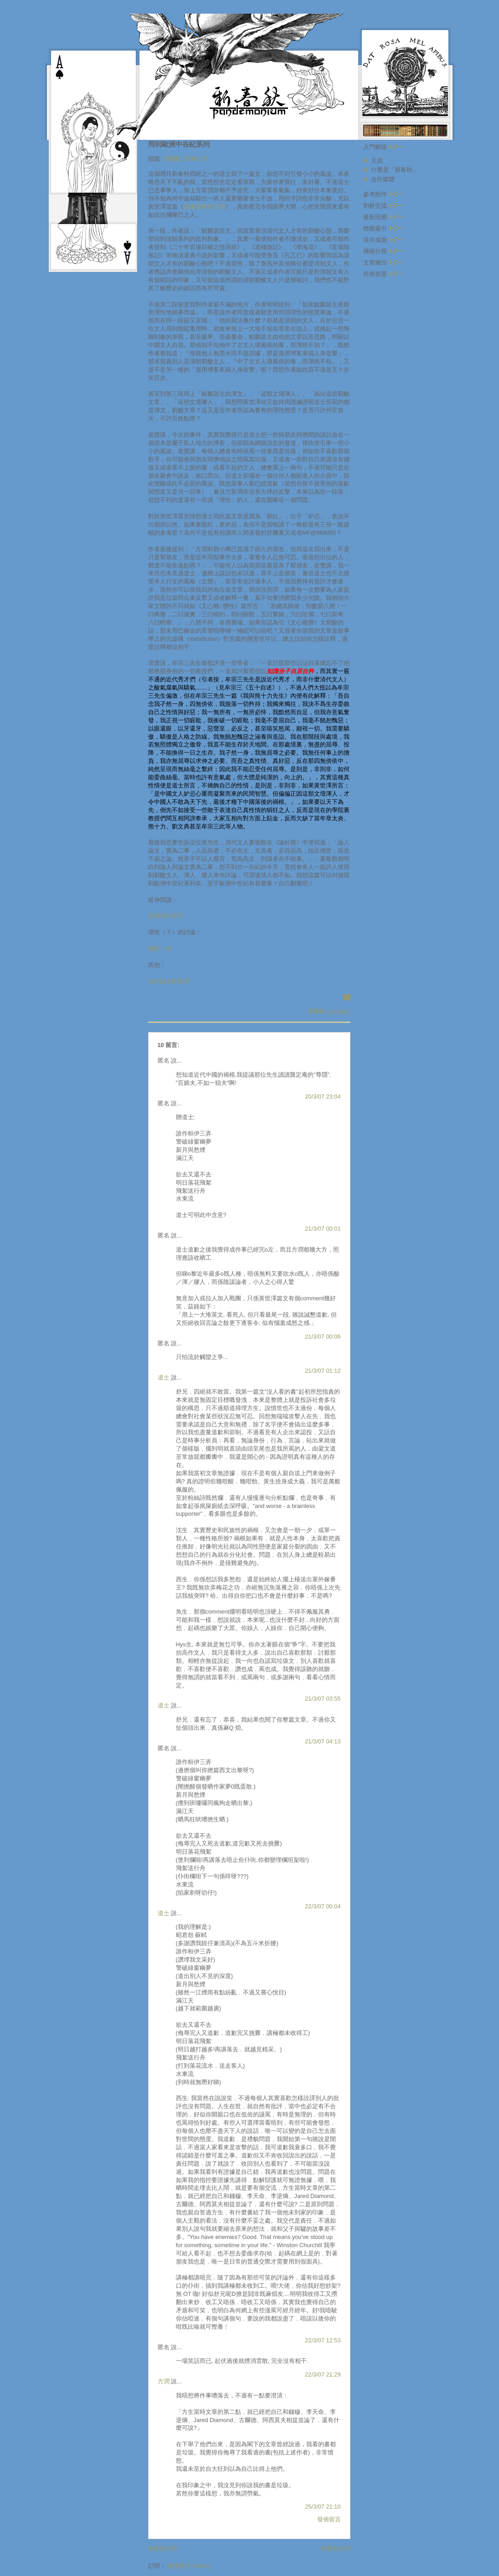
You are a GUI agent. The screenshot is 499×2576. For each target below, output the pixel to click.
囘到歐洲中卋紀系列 (179, 144)
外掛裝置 (382, 274)
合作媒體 (383, 179)
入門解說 (382, 146)
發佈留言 (329, 2519)
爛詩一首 (160, 948)
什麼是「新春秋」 (394, 169)
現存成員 (382, 239)
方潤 (164, 2381)
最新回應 (382, 217)
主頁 (377, 160)
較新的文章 (163, 2548)
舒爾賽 (172, 158)
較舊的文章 (336, 2548)
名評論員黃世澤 (169, 981)
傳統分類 (382, 251)
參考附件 (382, 194)
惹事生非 (196, 158)
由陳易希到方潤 (204, 206)
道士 (164, 1377)
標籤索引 (382, 228)
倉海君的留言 (166, 915)
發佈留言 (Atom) (188, 2565)
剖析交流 (382, 205)
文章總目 (382, 262)
